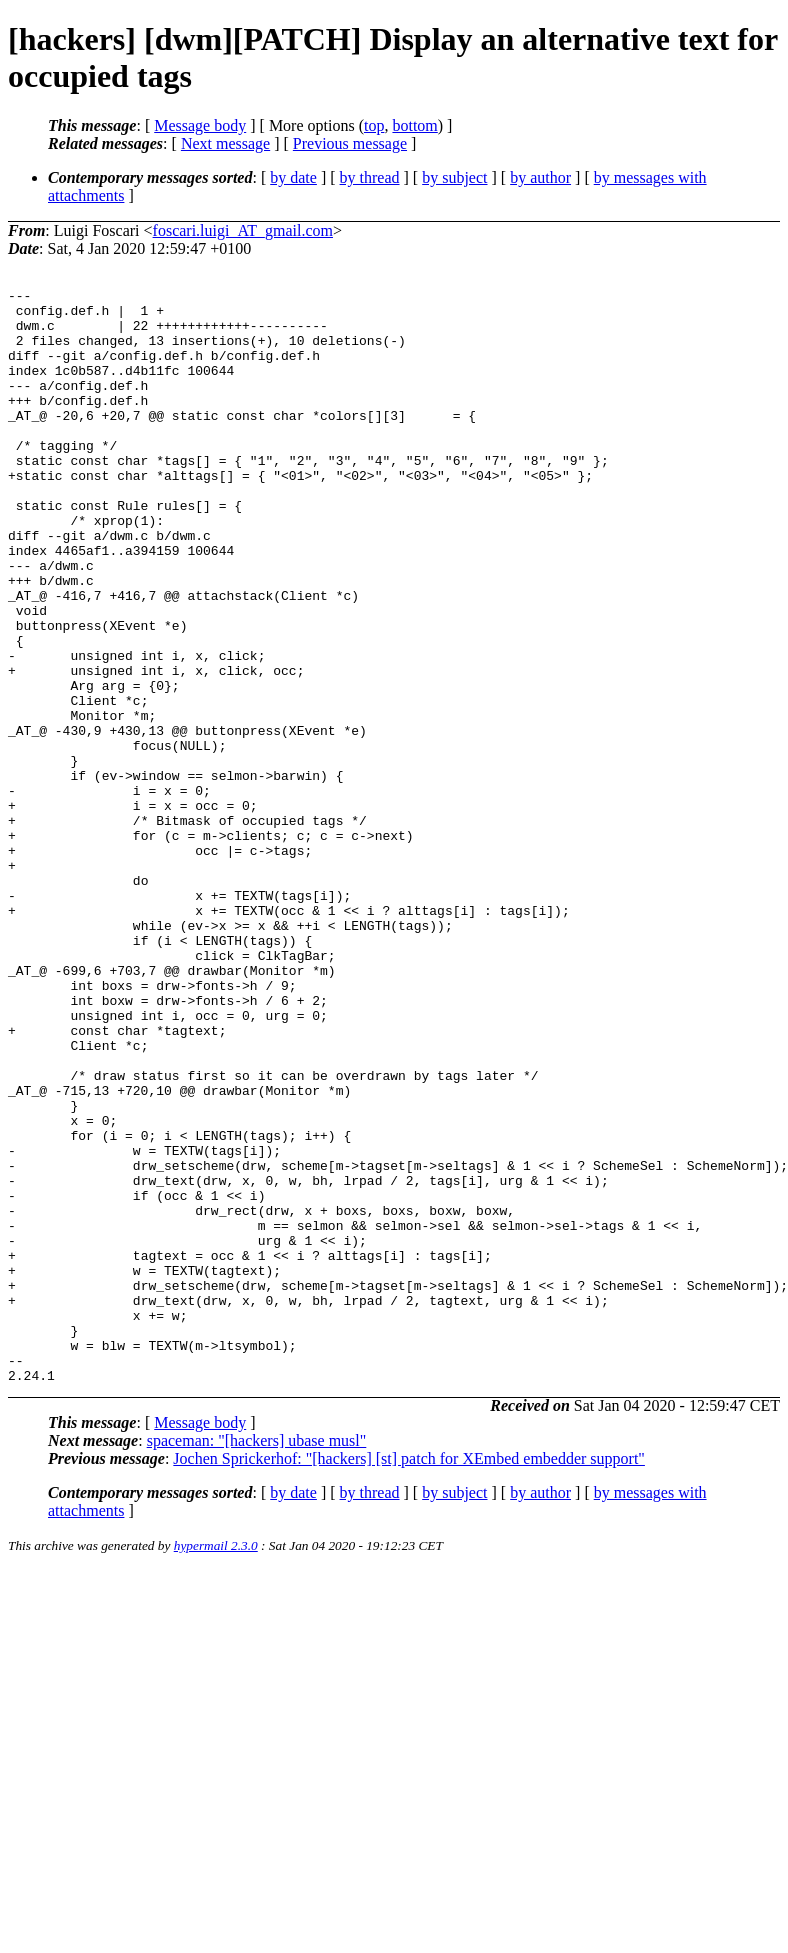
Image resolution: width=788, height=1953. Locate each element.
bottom (414, 125)
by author (540, 177)
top (374, 125)
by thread (370, 177)
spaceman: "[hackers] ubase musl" (257, 1659)
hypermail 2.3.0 (216, 1764)
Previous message (350, 143)
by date (293, 177)
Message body (200, 125)
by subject (454, 177)
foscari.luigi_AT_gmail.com (243, 230)
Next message (225, 143)
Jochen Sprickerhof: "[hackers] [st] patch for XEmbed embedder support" (409, 1677)
